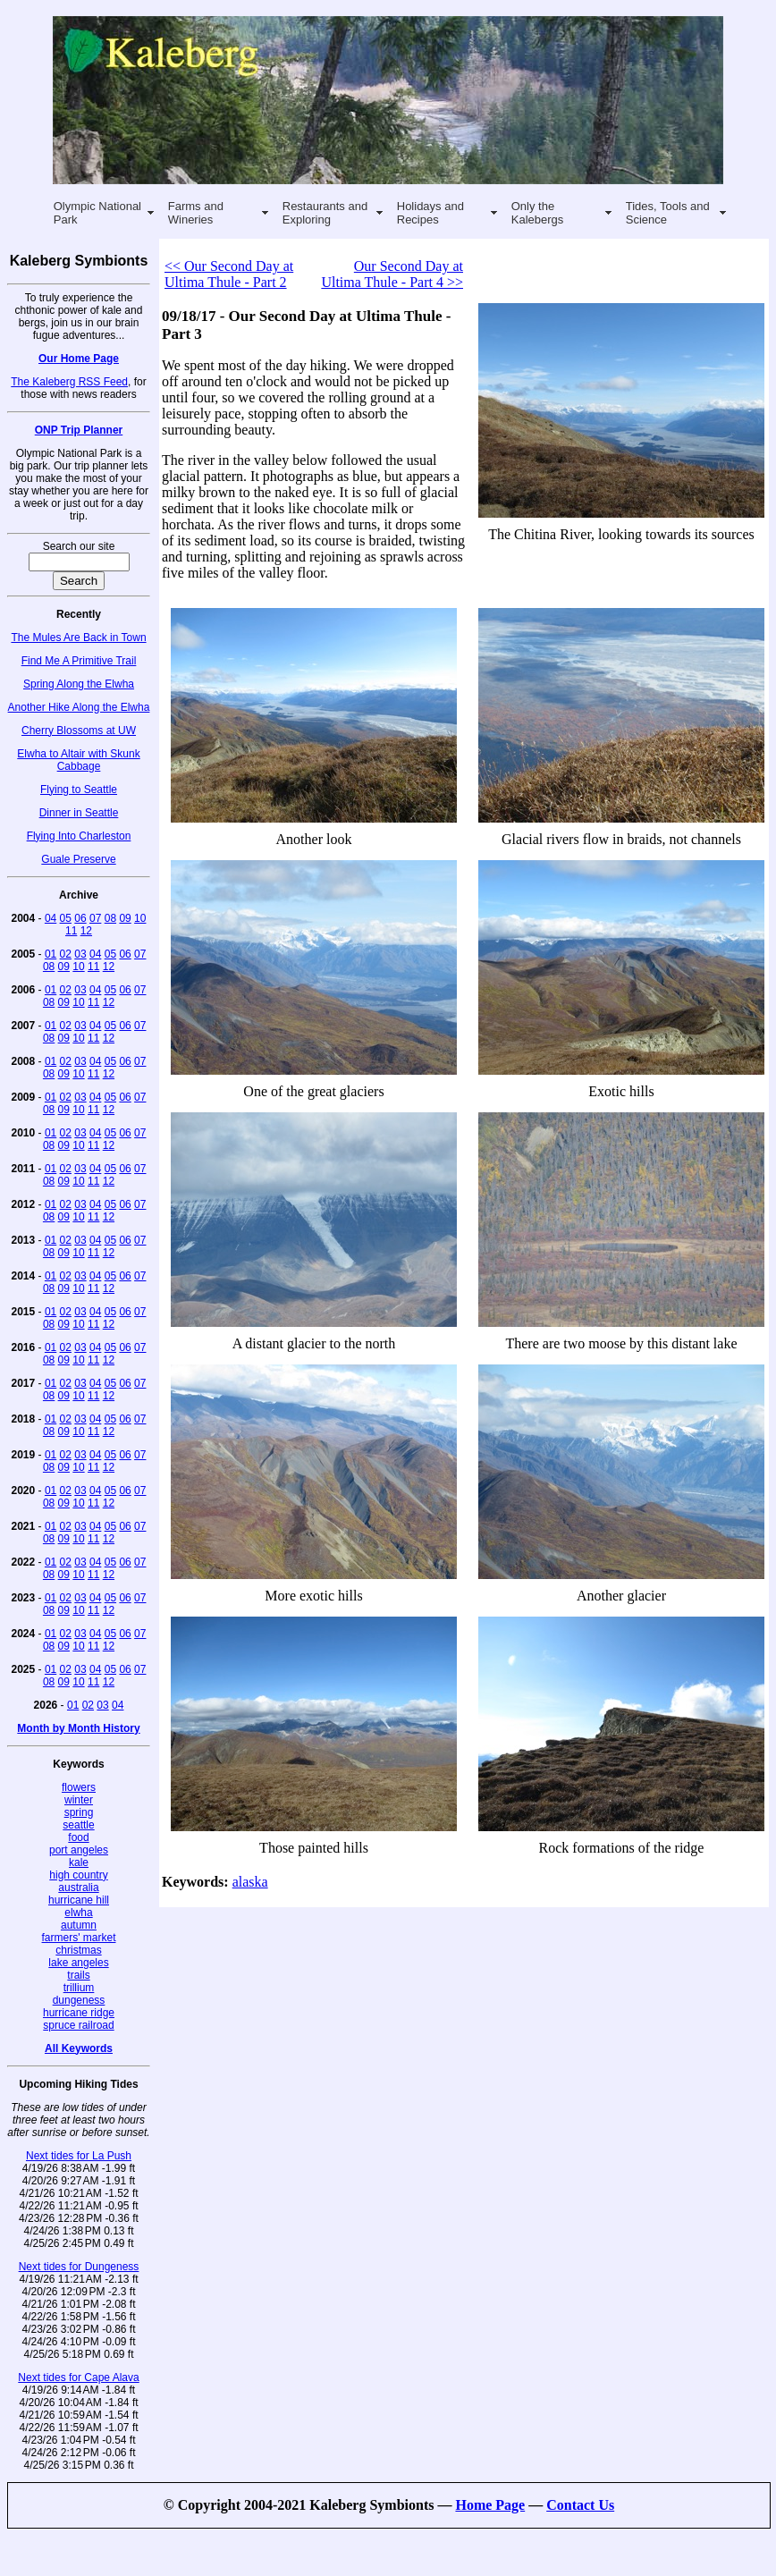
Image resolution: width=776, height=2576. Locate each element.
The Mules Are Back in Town (78, 637)
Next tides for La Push (78, 2155)
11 (71, 931)
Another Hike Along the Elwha (79, 707)
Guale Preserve (78, 859)
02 (66, 954)
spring (79, 1812)
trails (78, 1975)
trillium (79, 1987)
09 (125, 918)
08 (110, 918)
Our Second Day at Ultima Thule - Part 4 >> (392, 274)
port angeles (78, 1850)
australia (78, 1887)
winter (78, 1800)
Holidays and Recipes (430, 212)
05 (66, 918)
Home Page (490, 2505)
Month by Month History (78, 1728)
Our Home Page (78, 358)
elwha (78, 1912)
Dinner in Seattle (79, 813)
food (78, 1837)
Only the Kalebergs (537, 212)
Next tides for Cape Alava (78, 2377)
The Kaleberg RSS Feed (69, 382)
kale (79, 1862)
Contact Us (580, 2505)
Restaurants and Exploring (325, 212)
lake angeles (78, 1962)
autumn (79, 1925)
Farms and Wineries (196, 212)
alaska (250, 1881)
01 (50, 954)
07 (95, 918)
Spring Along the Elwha (78, 684)
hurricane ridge (78, 2012)
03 (80, 954)
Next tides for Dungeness (79, 2266)
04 (50, 918)
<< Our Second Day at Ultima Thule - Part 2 (228, 274)
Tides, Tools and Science (668, 212)
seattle (78, 1825)
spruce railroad (78, 2025)
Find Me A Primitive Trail (79, 661)
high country (78, 1875)
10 (140, 918)
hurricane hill (78, 1900)
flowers (79, 1787)
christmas (78, 1950)
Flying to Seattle (78, 789)
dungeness (79, 2000)
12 (86, 931)
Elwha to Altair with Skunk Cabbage (78, 760)
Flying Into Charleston (79, 836)
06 (80, 918)
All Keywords (79, 2048)
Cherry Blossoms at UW (78, 730)
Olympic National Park (97, 212)
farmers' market (79, 1937)
